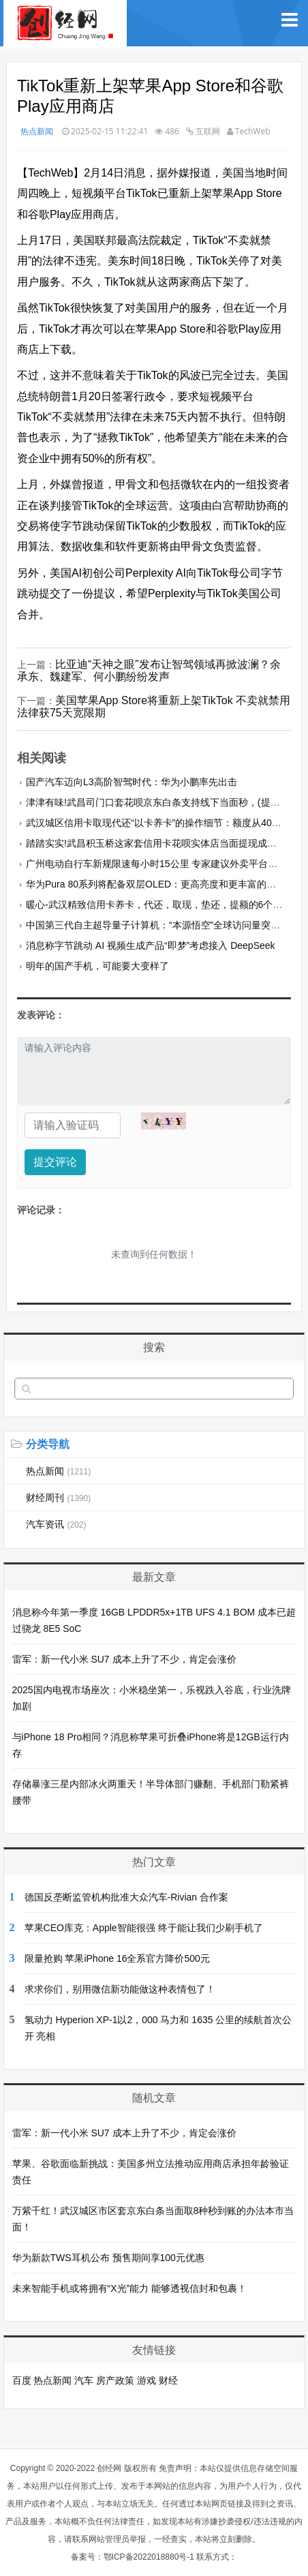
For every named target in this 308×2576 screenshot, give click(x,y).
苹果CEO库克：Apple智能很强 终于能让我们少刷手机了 (144, 1927)
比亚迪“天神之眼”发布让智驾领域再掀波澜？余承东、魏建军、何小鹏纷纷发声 (149, 670)
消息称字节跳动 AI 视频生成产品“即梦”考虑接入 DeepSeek (150, 945)
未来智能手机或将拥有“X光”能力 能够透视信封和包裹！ (129, 2288)
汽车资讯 (56, 1524)
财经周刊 (58, 1497)
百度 (21, 2380)
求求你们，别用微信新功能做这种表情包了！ (120, 1989)
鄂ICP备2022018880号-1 (149, 2557)
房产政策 (115, 2380)
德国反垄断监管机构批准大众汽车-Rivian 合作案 (126, 1897)
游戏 (146, 2380)
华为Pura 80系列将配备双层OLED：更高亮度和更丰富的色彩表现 (165, 884)
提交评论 (55, 1162)
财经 (168, 2380)
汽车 (83, 2380)
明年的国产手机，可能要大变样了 (97, 965)
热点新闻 (36, 131)
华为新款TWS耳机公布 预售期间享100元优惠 (108, 2257)
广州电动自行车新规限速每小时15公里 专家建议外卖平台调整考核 (166, 863)
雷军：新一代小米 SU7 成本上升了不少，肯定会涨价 (124, 1659)
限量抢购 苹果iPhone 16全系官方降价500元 (117, 1958)
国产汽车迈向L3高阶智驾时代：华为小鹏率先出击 (131, 781)
